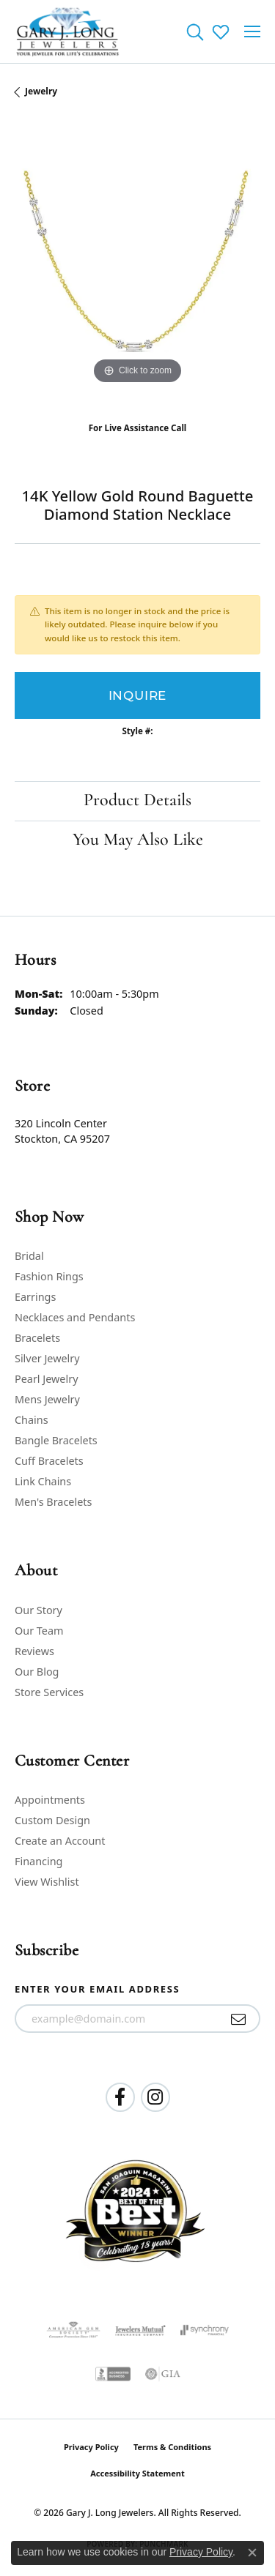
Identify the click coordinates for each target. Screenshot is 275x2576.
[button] (195, 31)
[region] (137, 265)
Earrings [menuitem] (35, 1297)
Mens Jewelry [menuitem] (47, 1399)
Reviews (34, 1651)
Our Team (39, 1631)
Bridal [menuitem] (29, 1256)
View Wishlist (47, 1882)
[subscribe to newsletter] (239, 2019)
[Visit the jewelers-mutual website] (140, 2330)
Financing (38, 1861)
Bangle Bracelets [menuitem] (56, 1440)
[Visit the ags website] (73, 2330)
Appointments (50, 1800)
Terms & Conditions (172, 2446)
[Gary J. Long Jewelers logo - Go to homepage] (67, 31)
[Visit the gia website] (162, 2374)
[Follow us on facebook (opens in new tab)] (120, 2097)
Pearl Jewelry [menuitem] (46, 1379)
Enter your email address (97, 1989)
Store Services (49, 1692)
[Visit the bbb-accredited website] (113, 2374)
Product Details (137, 801)
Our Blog (37, 1672)
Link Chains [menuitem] (43, 1481)
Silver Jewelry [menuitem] (47, 1358)
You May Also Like (138, 840)
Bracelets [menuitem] (37, 1338)
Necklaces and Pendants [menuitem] (75, 1317)
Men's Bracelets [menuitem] (53, 1502)
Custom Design (52, 1820)
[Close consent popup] (252, 2552)
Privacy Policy (91, 2446)
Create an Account (60, 1841)
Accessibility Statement (137, 2473)
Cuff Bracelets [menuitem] (49, 1461)
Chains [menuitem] (31, 1420)
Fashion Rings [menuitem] (49, 1276)
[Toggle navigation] (252, 31)
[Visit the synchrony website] (204, 2330)
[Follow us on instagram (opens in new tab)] (155, 2097)
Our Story (38, 1610)
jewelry (41, 91)
